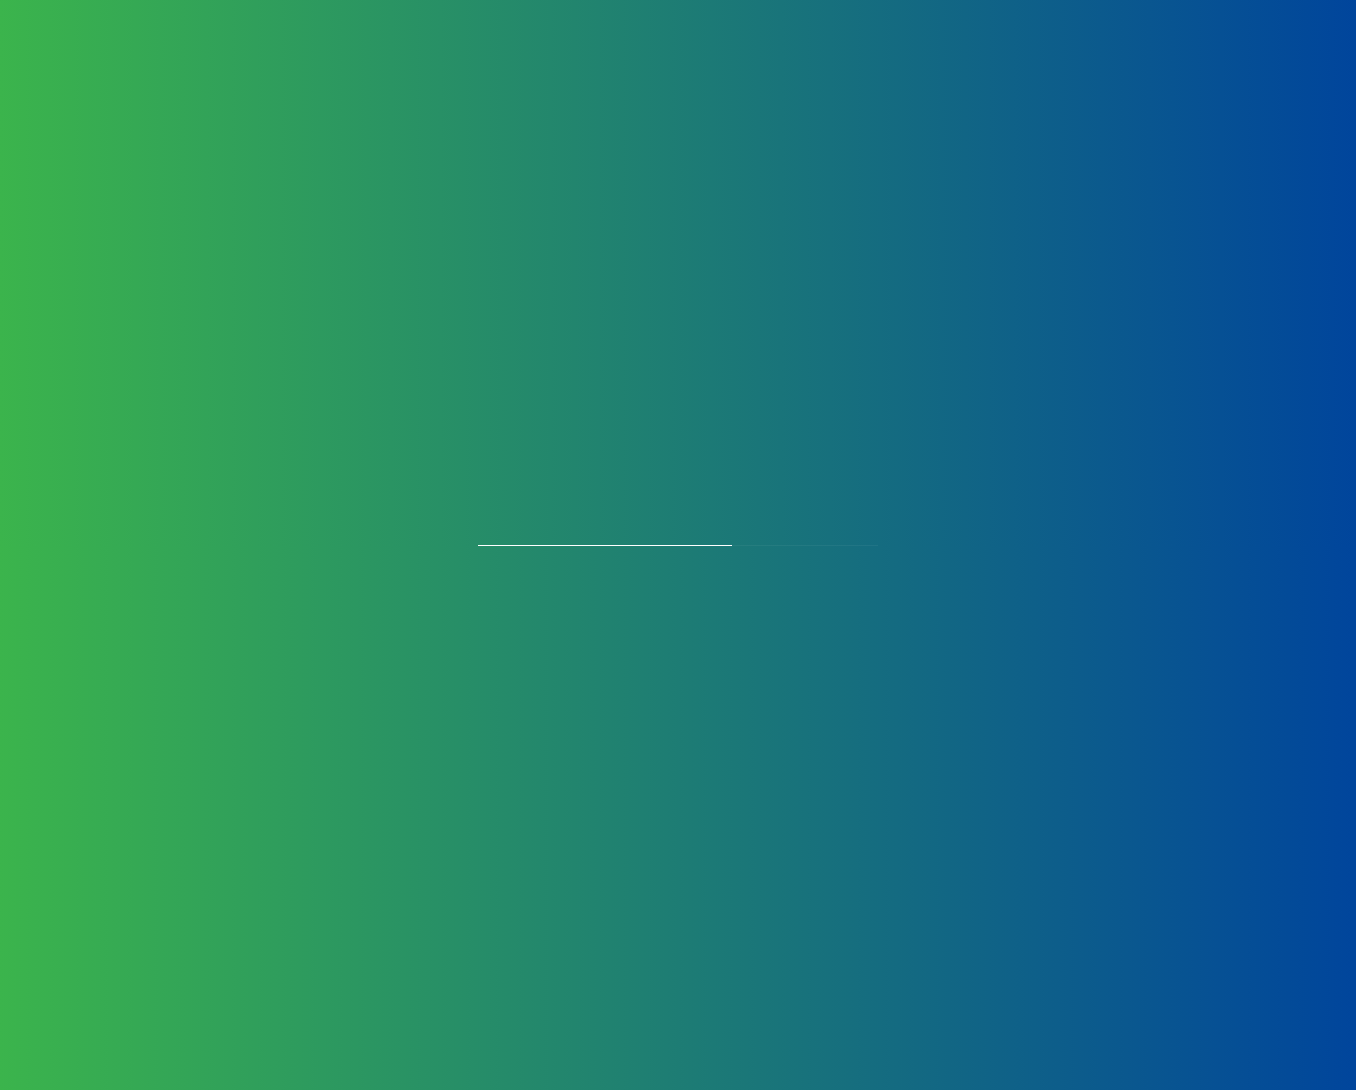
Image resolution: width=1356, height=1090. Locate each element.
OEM (640, 70)
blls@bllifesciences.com (307, 654)
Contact (1013, 70)
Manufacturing (537, 70)
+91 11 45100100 (209, 604)
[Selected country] (671, 691)
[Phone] (928, 691)
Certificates (730, 70)
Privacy (195, 731)
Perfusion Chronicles (1155, 70)
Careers (833, 70)
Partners (922, 70)
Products (408, 70)
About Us (302, 70)
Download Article (748, 965)
